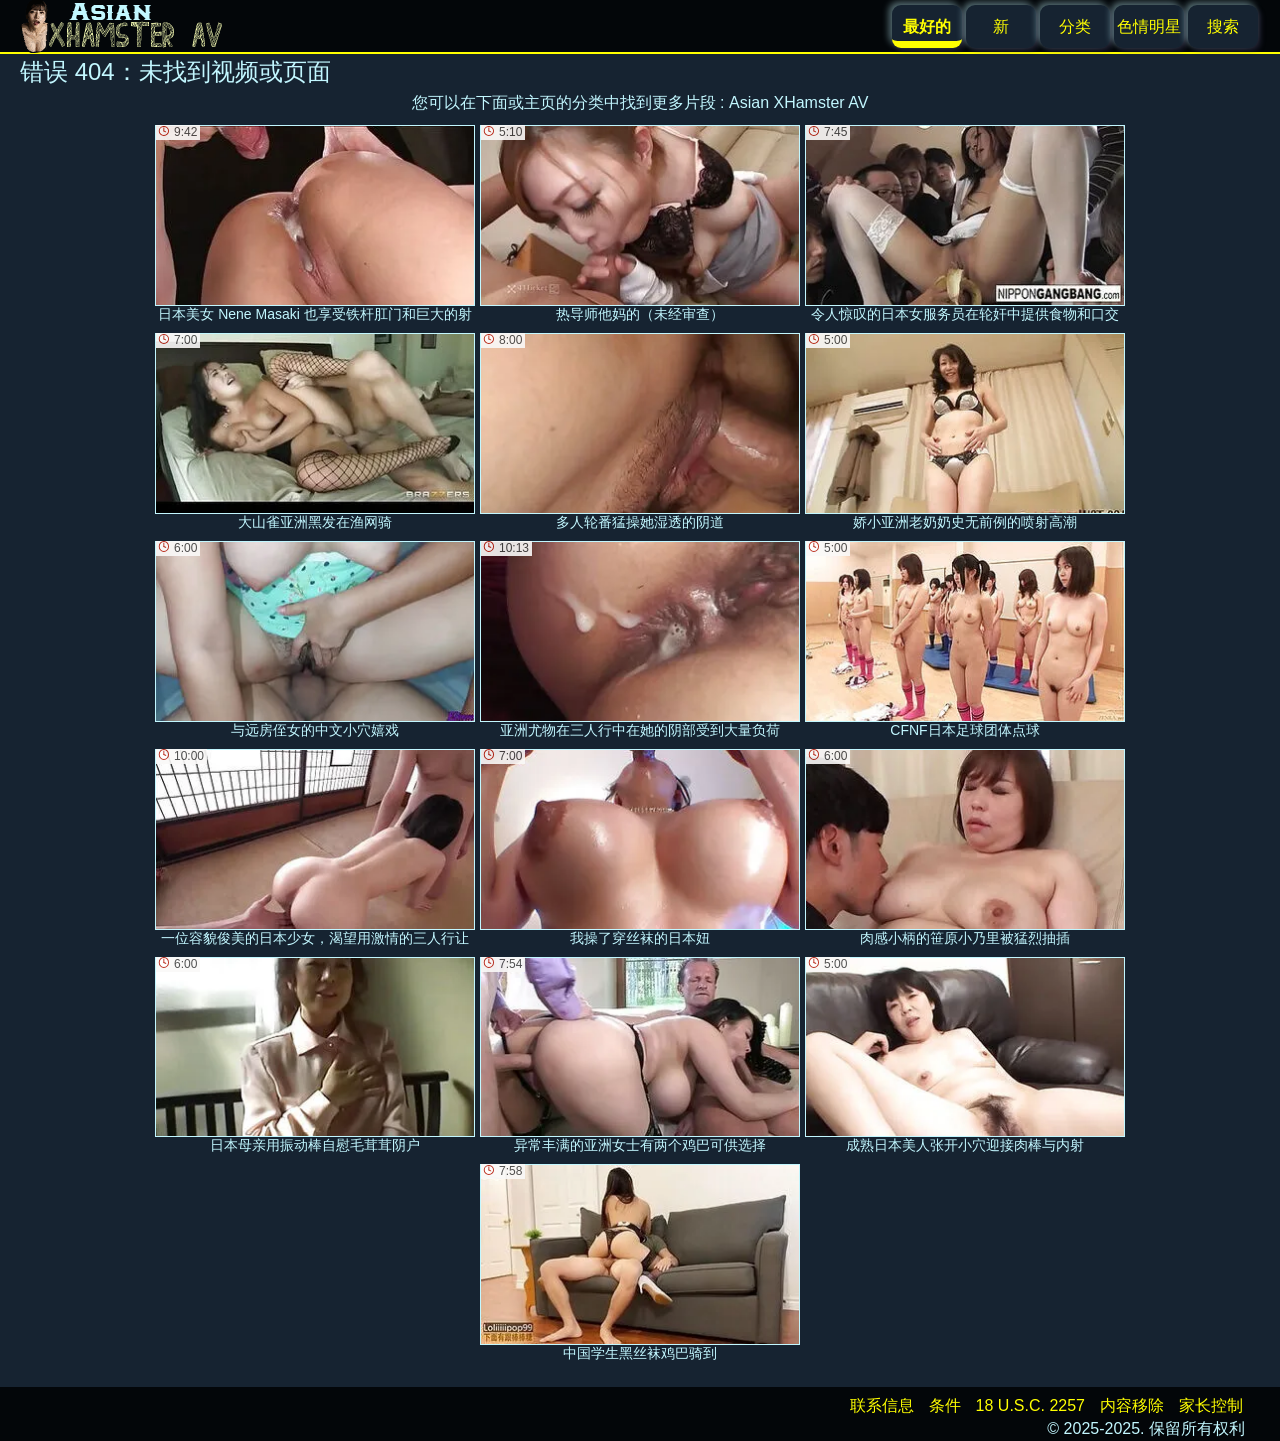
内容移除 (1132, 1405)
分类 (1075, 26)
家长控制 (1211, 1405)
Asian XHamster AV (798, 102)
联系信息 (882, 1405)
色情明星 (1149, 26)
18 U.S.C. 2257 (1030, 1405)
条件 (945, 1405)
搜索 (1223, 26)
